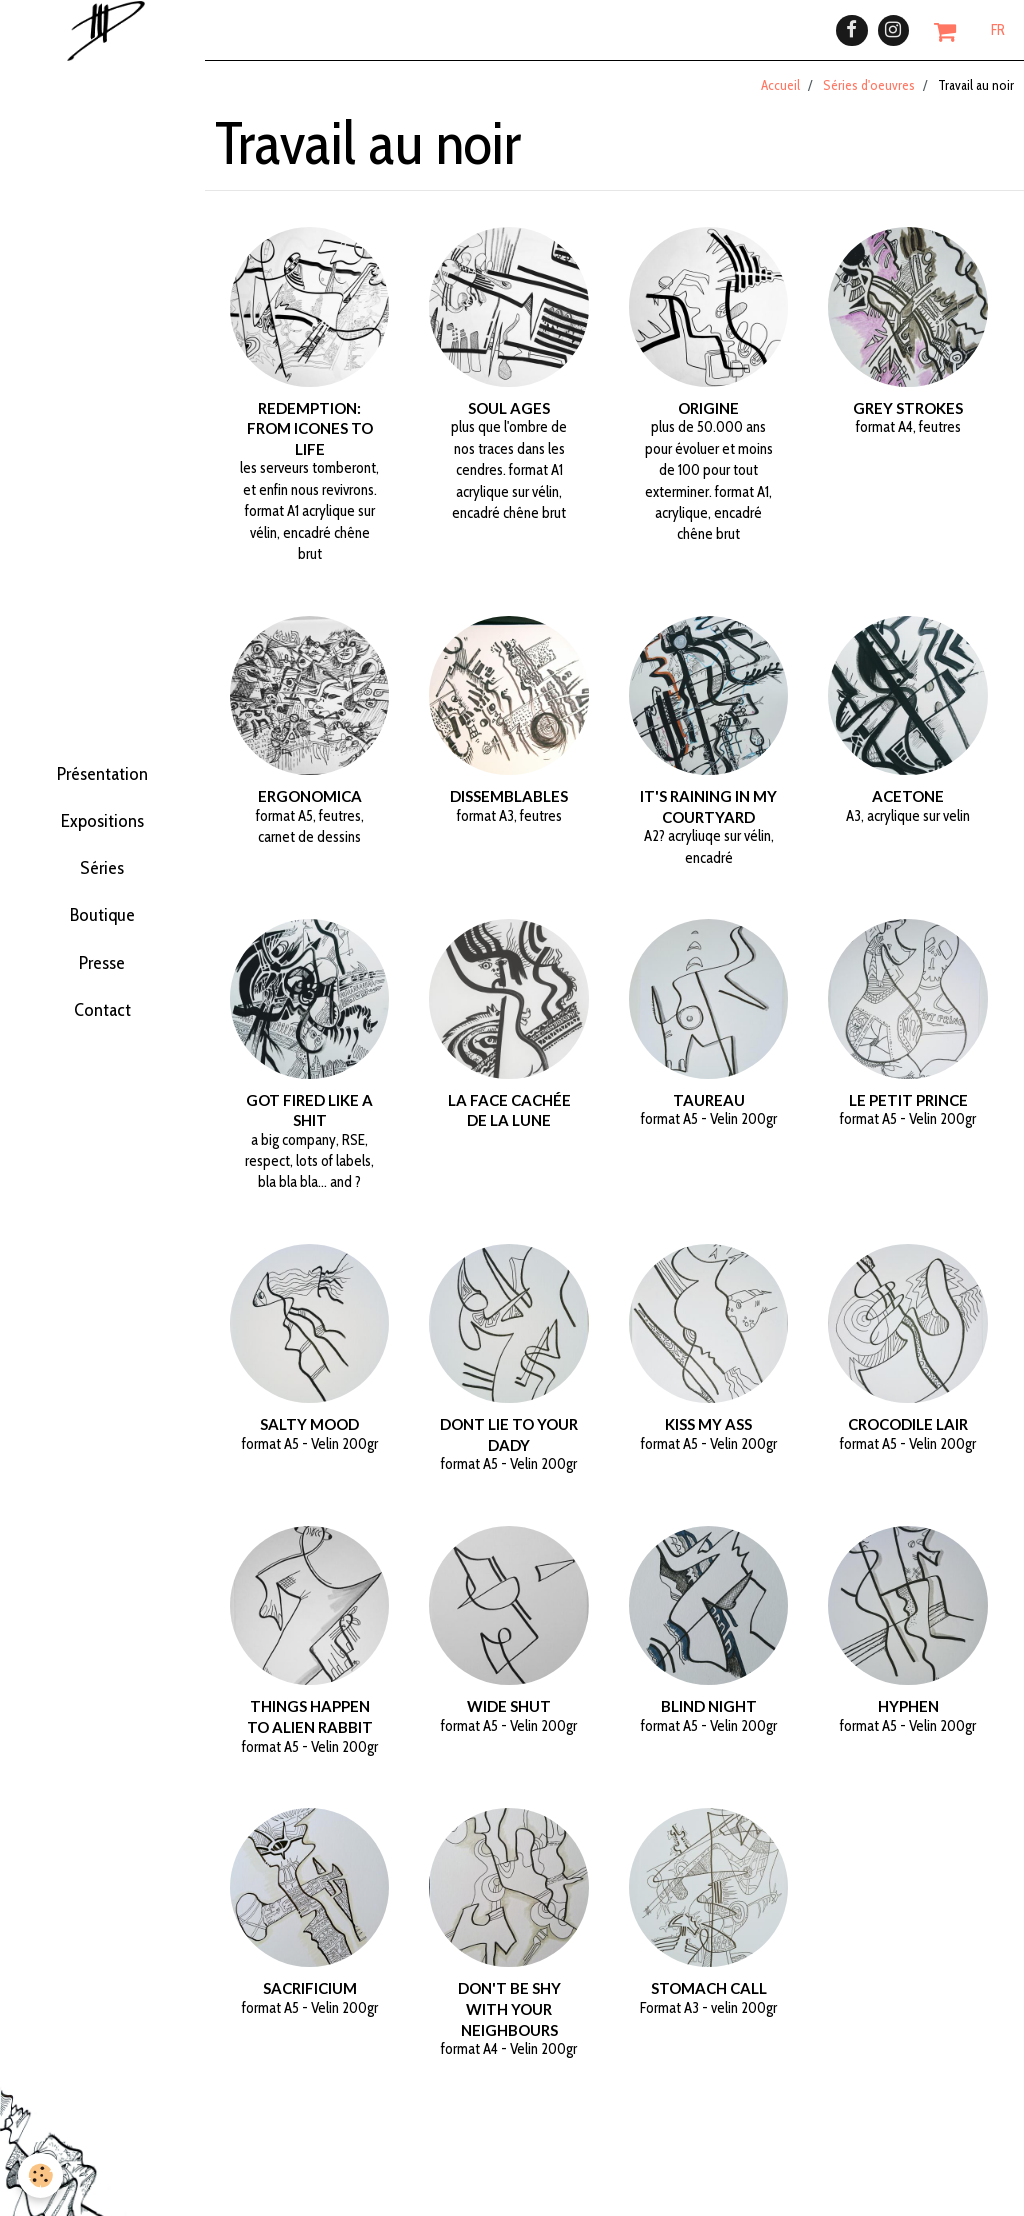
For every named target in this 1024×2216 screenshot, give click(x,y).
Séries (102, 875)
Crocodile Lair (908, 1438)
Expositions (102, 813)
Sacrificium (310, 2002)
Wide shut (509, 1720)
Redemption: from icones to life (310, 442)
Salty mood (309, 1438)
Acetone (908, 810)
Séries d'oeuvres (869, 99)
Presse (102, 999)
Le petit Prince (908, 1113)
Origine (708, 422)
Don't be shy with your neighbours (509, 2022)
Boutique (102, 937)
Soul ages (509, 422)
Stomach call (709, 2002)
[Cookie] (42, 2174)
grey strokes (908, 422)
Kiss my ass (708, 1438)
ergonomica (310, 810)
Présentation (102, 751)
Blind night (709, 1720)
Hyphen (908, 1720)
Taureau (709, 1113)
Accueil (780, 99)
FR (998, 37)
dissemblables (509, 810)
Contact (102, 1061)
